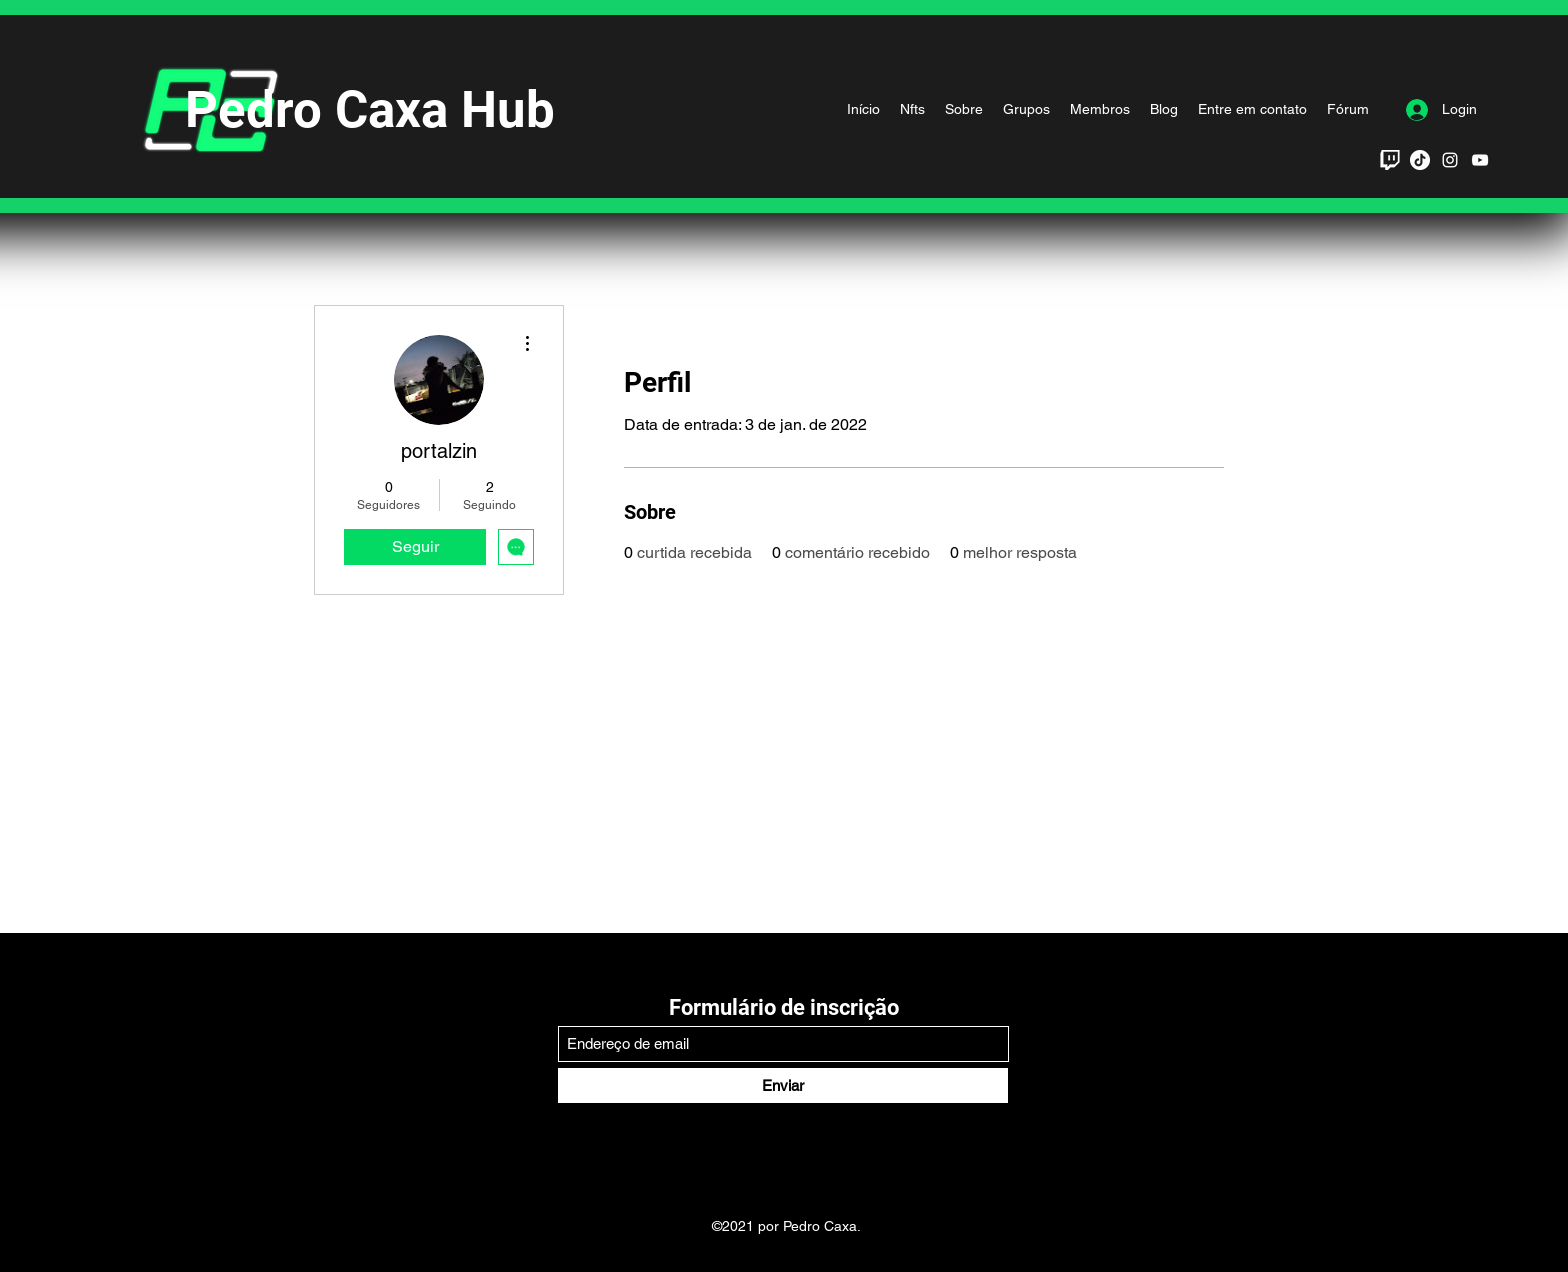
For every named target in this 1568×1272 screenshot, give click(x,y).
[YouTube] (1480, 160)
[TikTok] (1420, 160)
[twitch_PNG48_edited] (1390, 160)
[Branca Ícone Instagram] (1450, 160)
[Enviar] (783, 1085)
